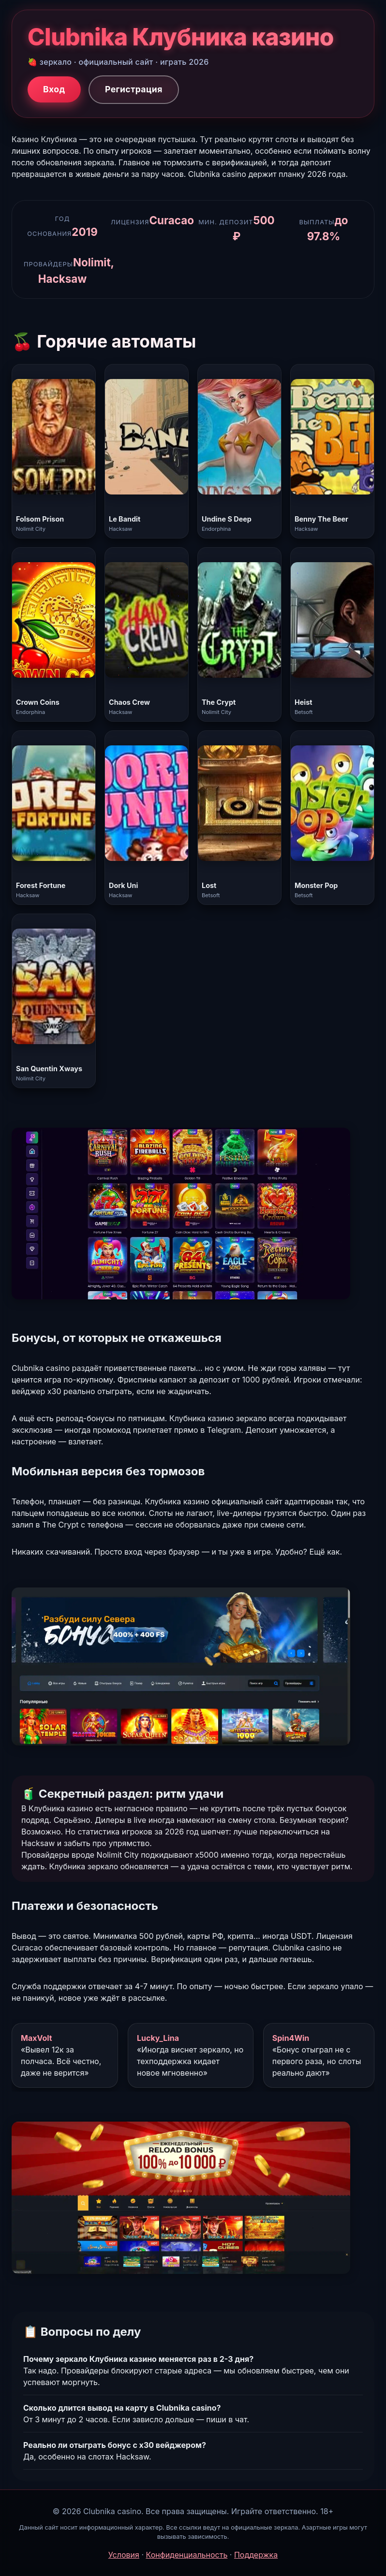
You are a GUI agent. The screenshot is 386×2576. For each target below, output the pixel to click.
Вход (54, 89)
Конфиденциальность (187, 2555)
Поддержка (256, 2555)
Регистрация (134, 89)
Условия (123, 2555)
